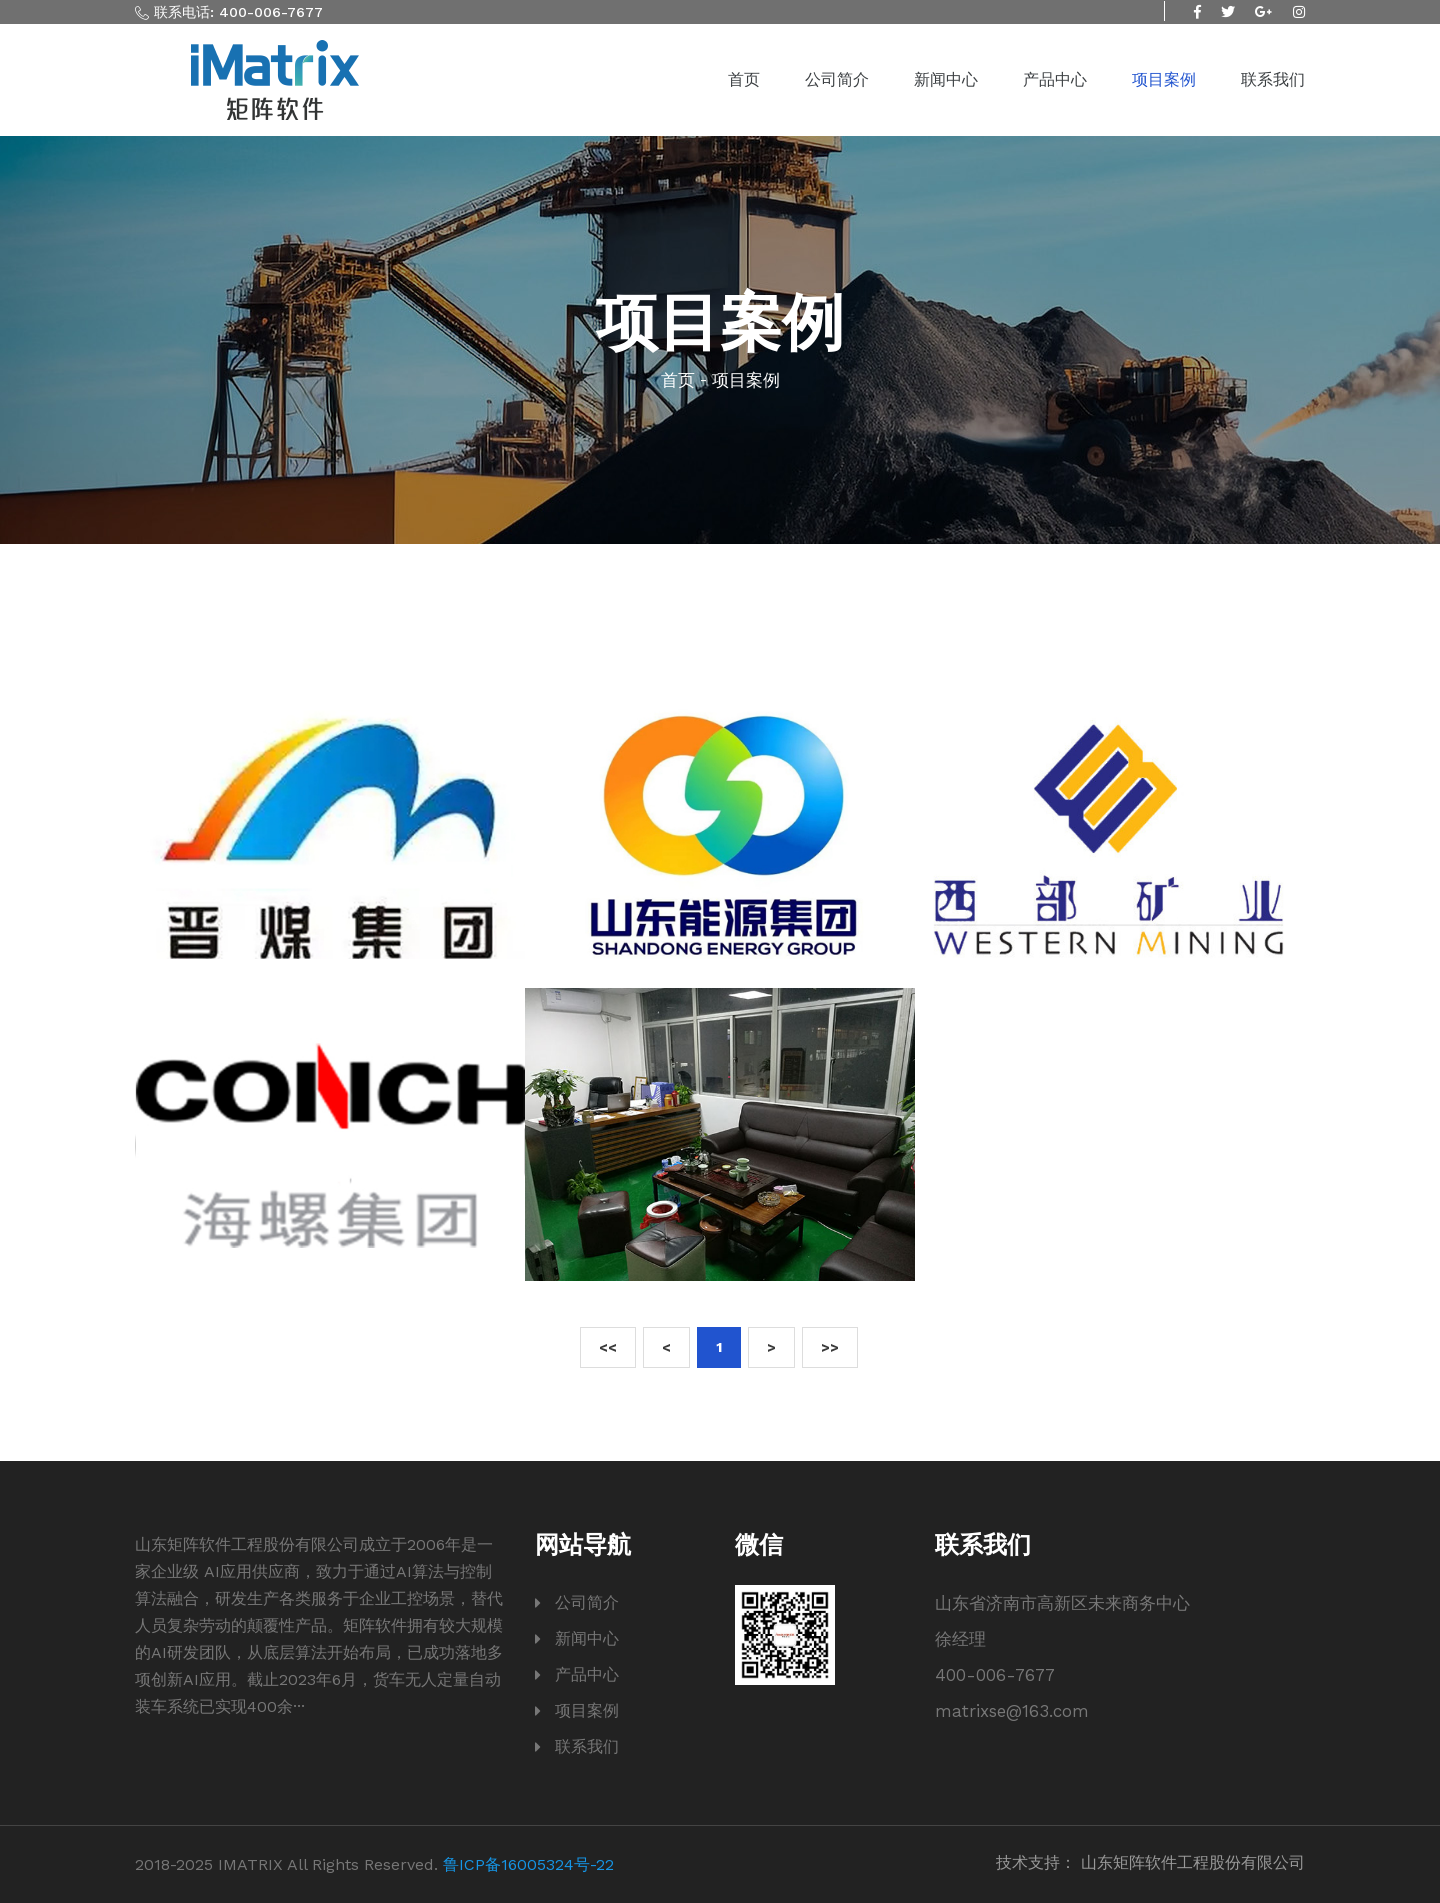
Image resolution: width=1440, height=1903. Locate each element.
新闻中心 (946, 79)
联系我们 (1273, 79)
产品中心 (1055, 79)
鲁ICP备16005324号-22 (528, 1864)
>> (830, 1347)
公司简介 (837, 79)
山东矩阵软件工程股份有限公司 (1193, 1862)
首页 (744, 79)
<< (608, 1347)
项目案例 (1164, 79)
